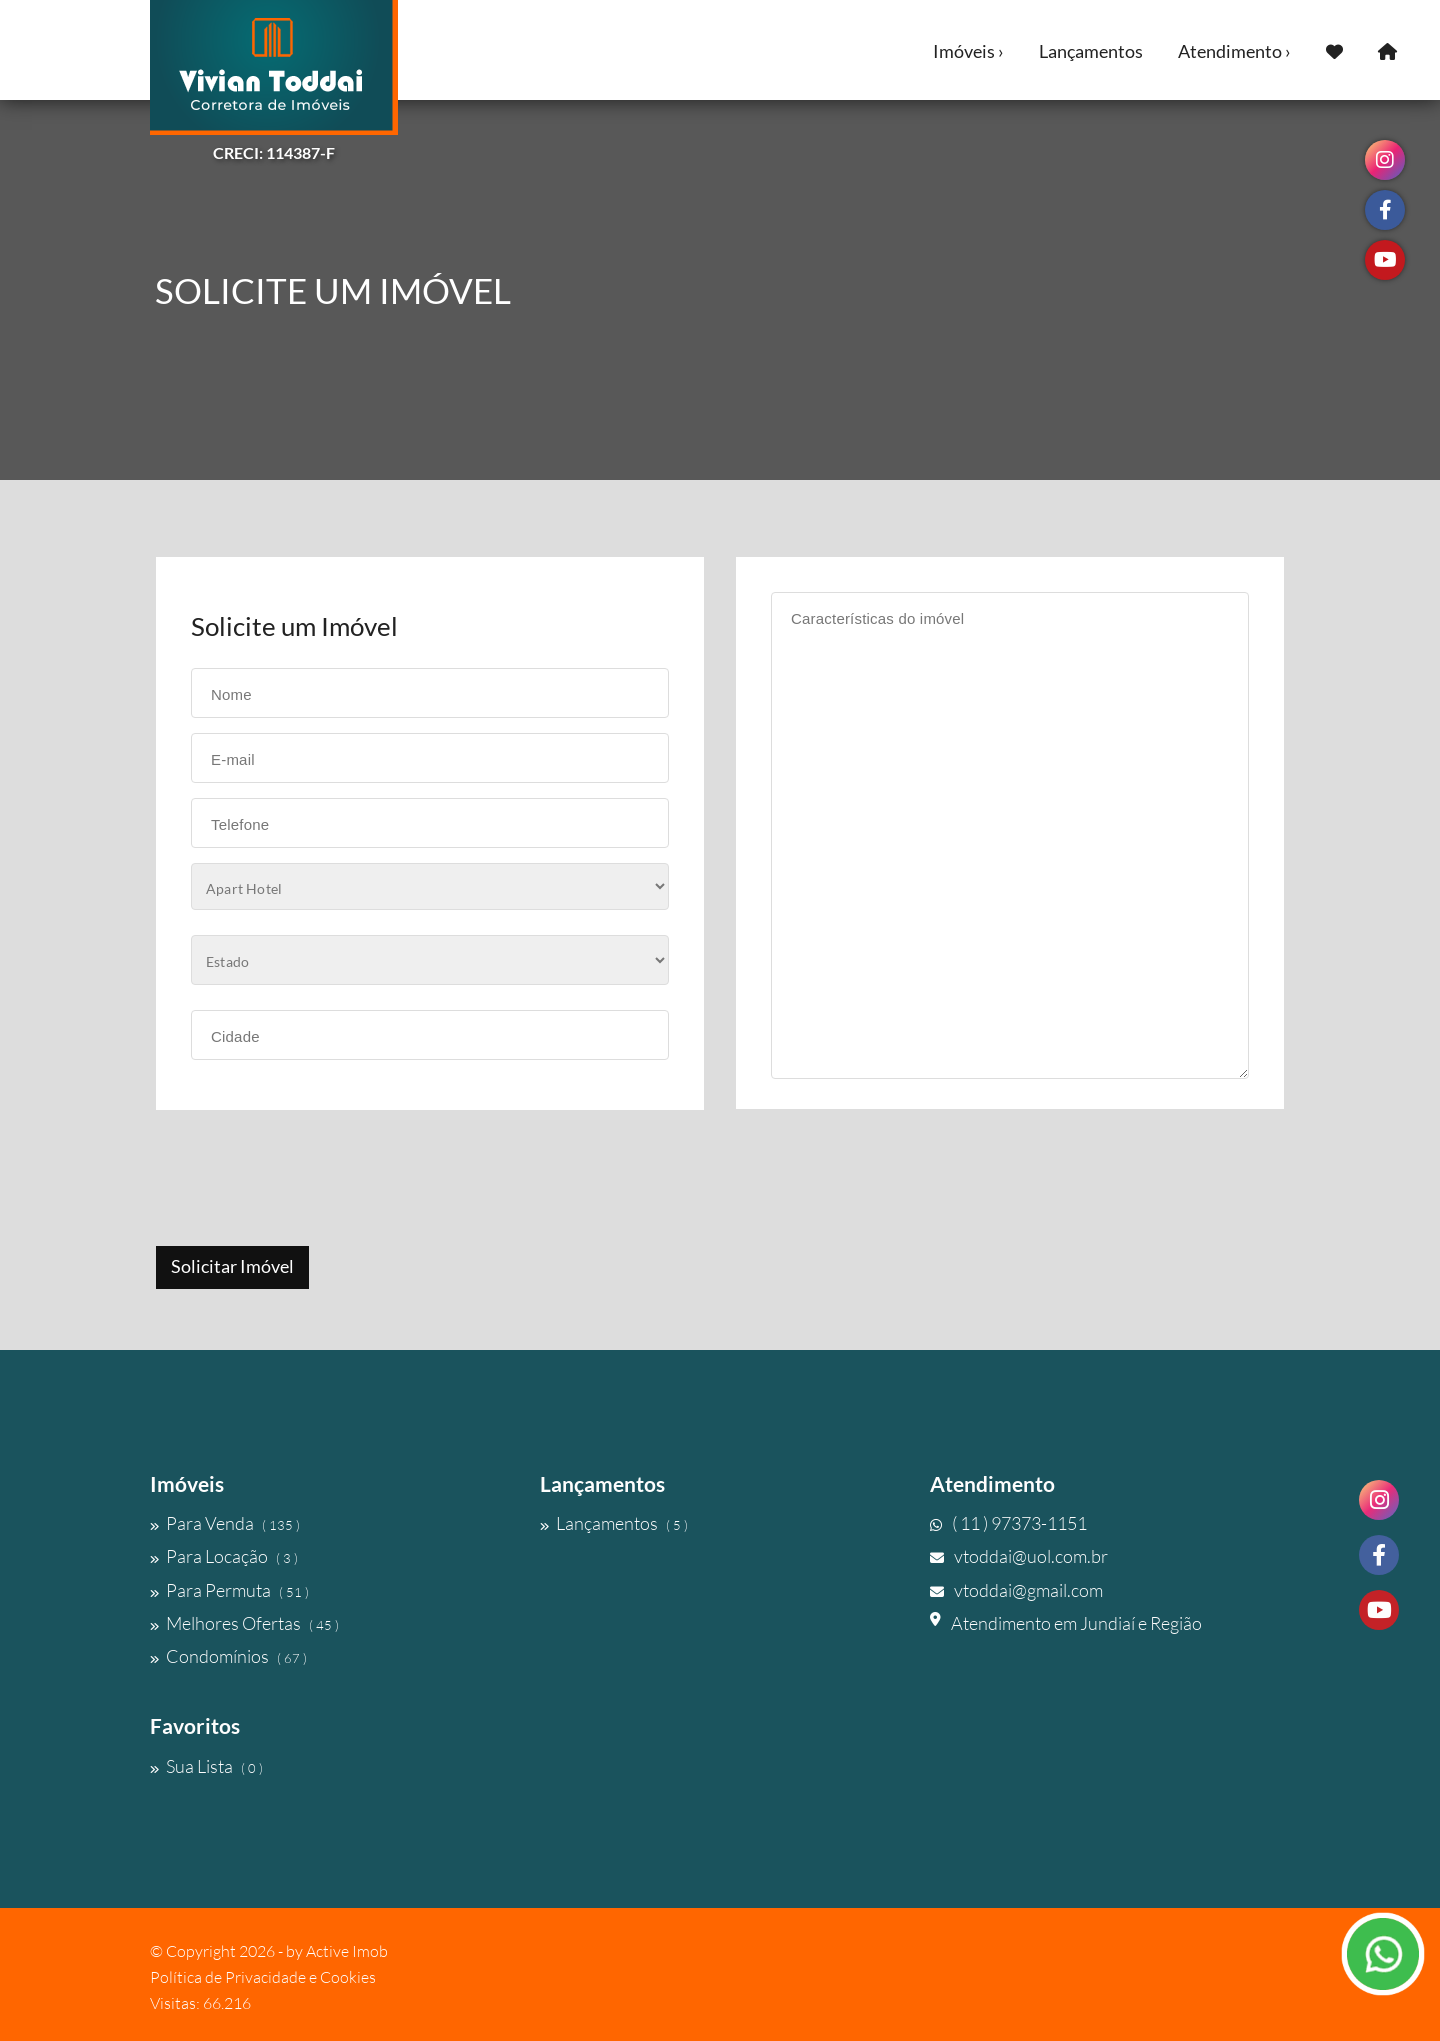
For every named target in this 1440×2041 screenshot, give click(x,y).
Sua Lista (206, 1766)
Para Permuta (229, 1590)
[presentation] (307, 1180)
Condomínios (228, 1656)
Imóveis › (968, 51)
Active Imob (347, 1951)
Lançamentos (1091, 51)
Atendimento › (1234, 51)
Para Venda (225, 1523)
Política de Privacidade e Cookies (263, 1977)
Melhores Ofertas (244, 1623)
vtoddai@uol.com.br (1019, 1556)
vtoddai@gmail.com (1016, 1590)
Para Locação (224, 1556)
